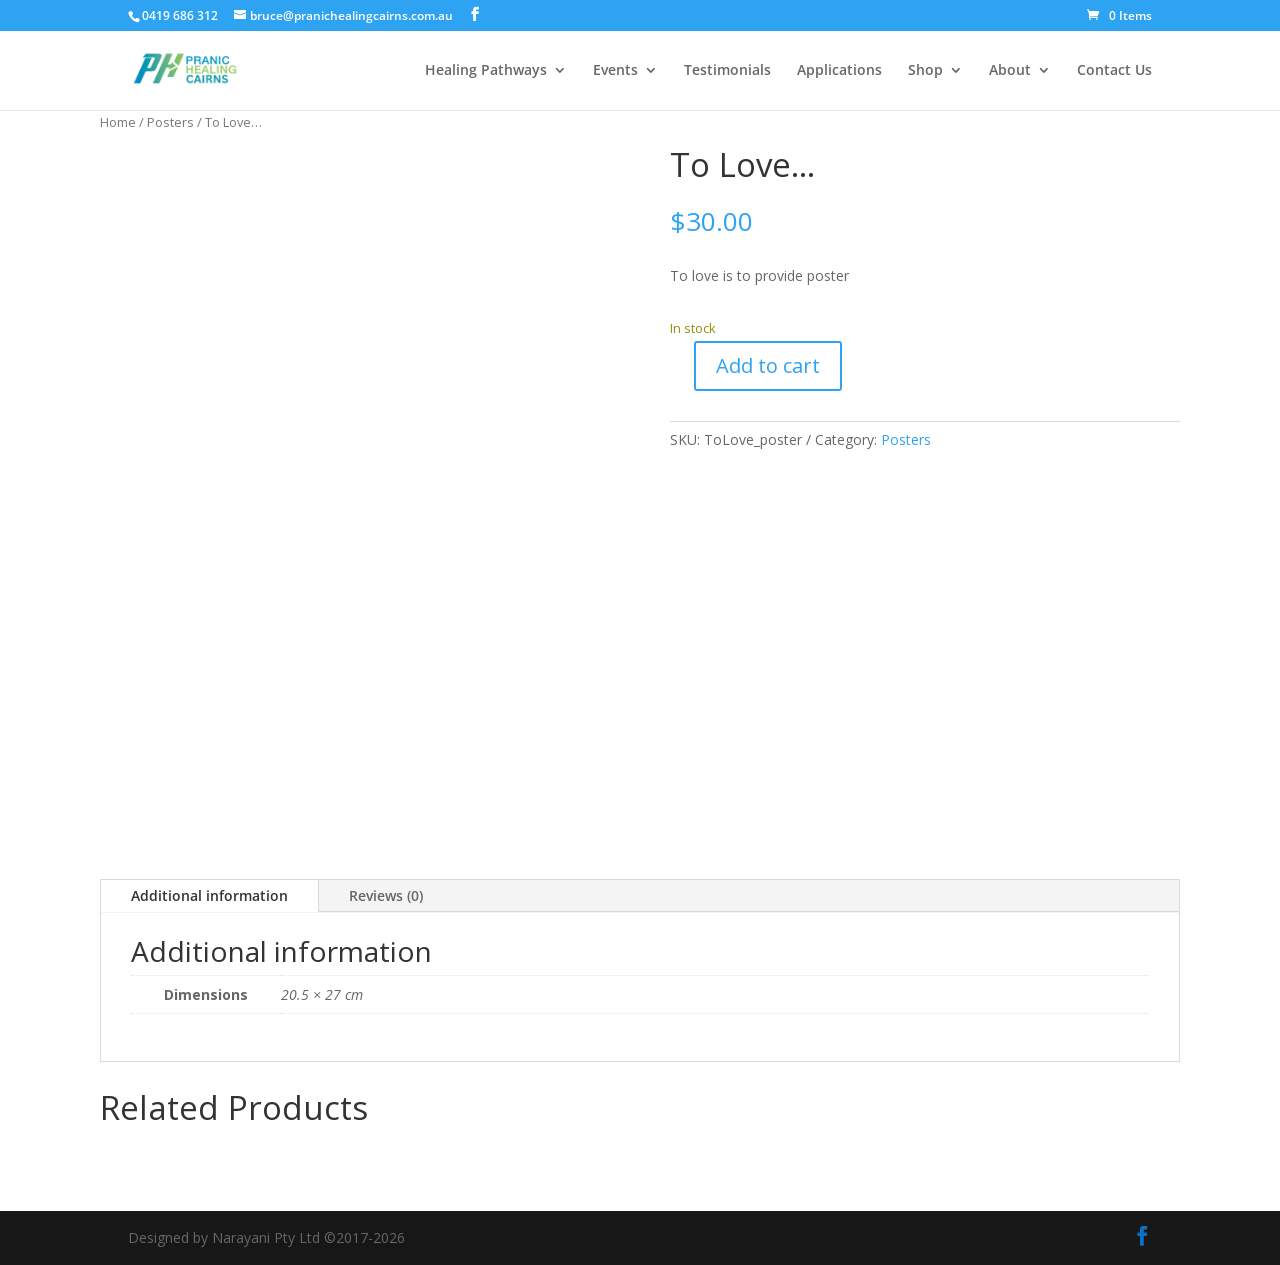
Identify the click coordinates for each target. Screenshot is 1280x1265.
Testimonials (727, 71)
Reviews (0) (386, 895)
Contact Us (1114, 71)
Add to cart (768, 365)
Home (118, 122)
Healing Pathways (486, 71)
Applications (839, 71)
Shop (925, 71)
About (1010, 71)
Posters (170, 122)
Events (615, 71)
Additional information (209, 895)
